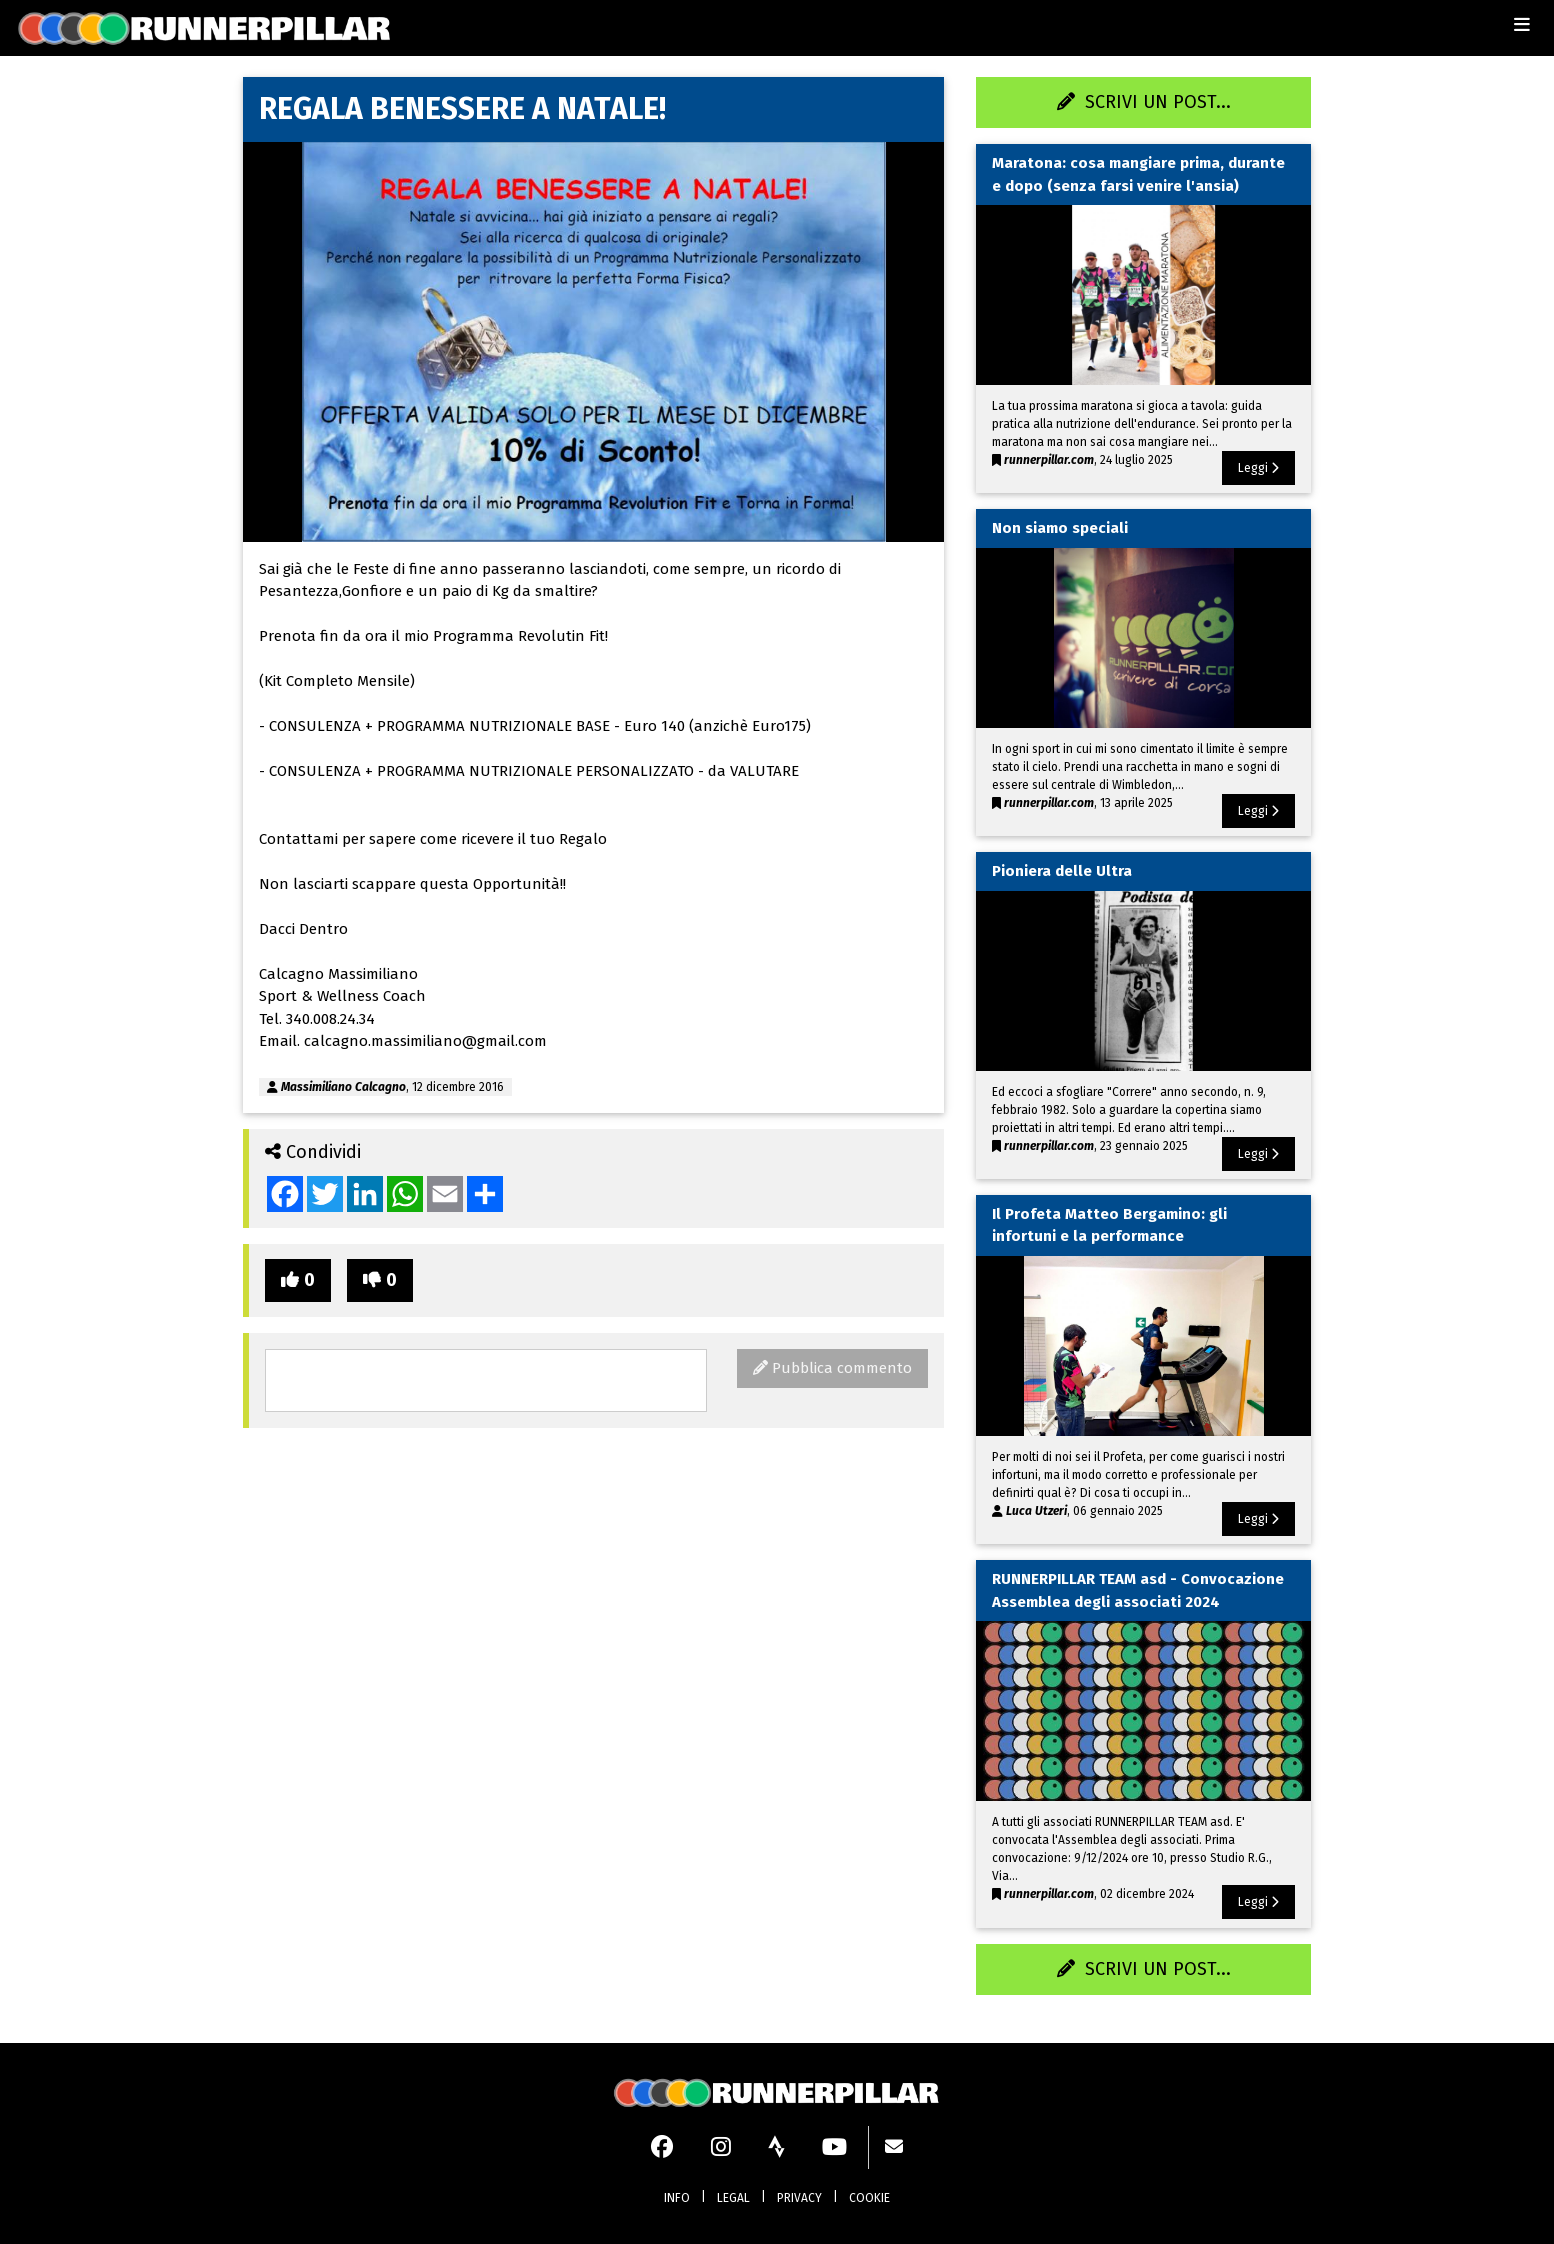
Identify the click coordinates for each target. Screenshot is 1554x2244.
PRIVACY (799, 2198)
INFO (677, 2198)
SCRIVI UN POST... (1144, 102)
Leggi (1258, 468)
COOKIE (869, 2198)
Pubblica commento (832, 1368)
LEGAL (733, 2198)
